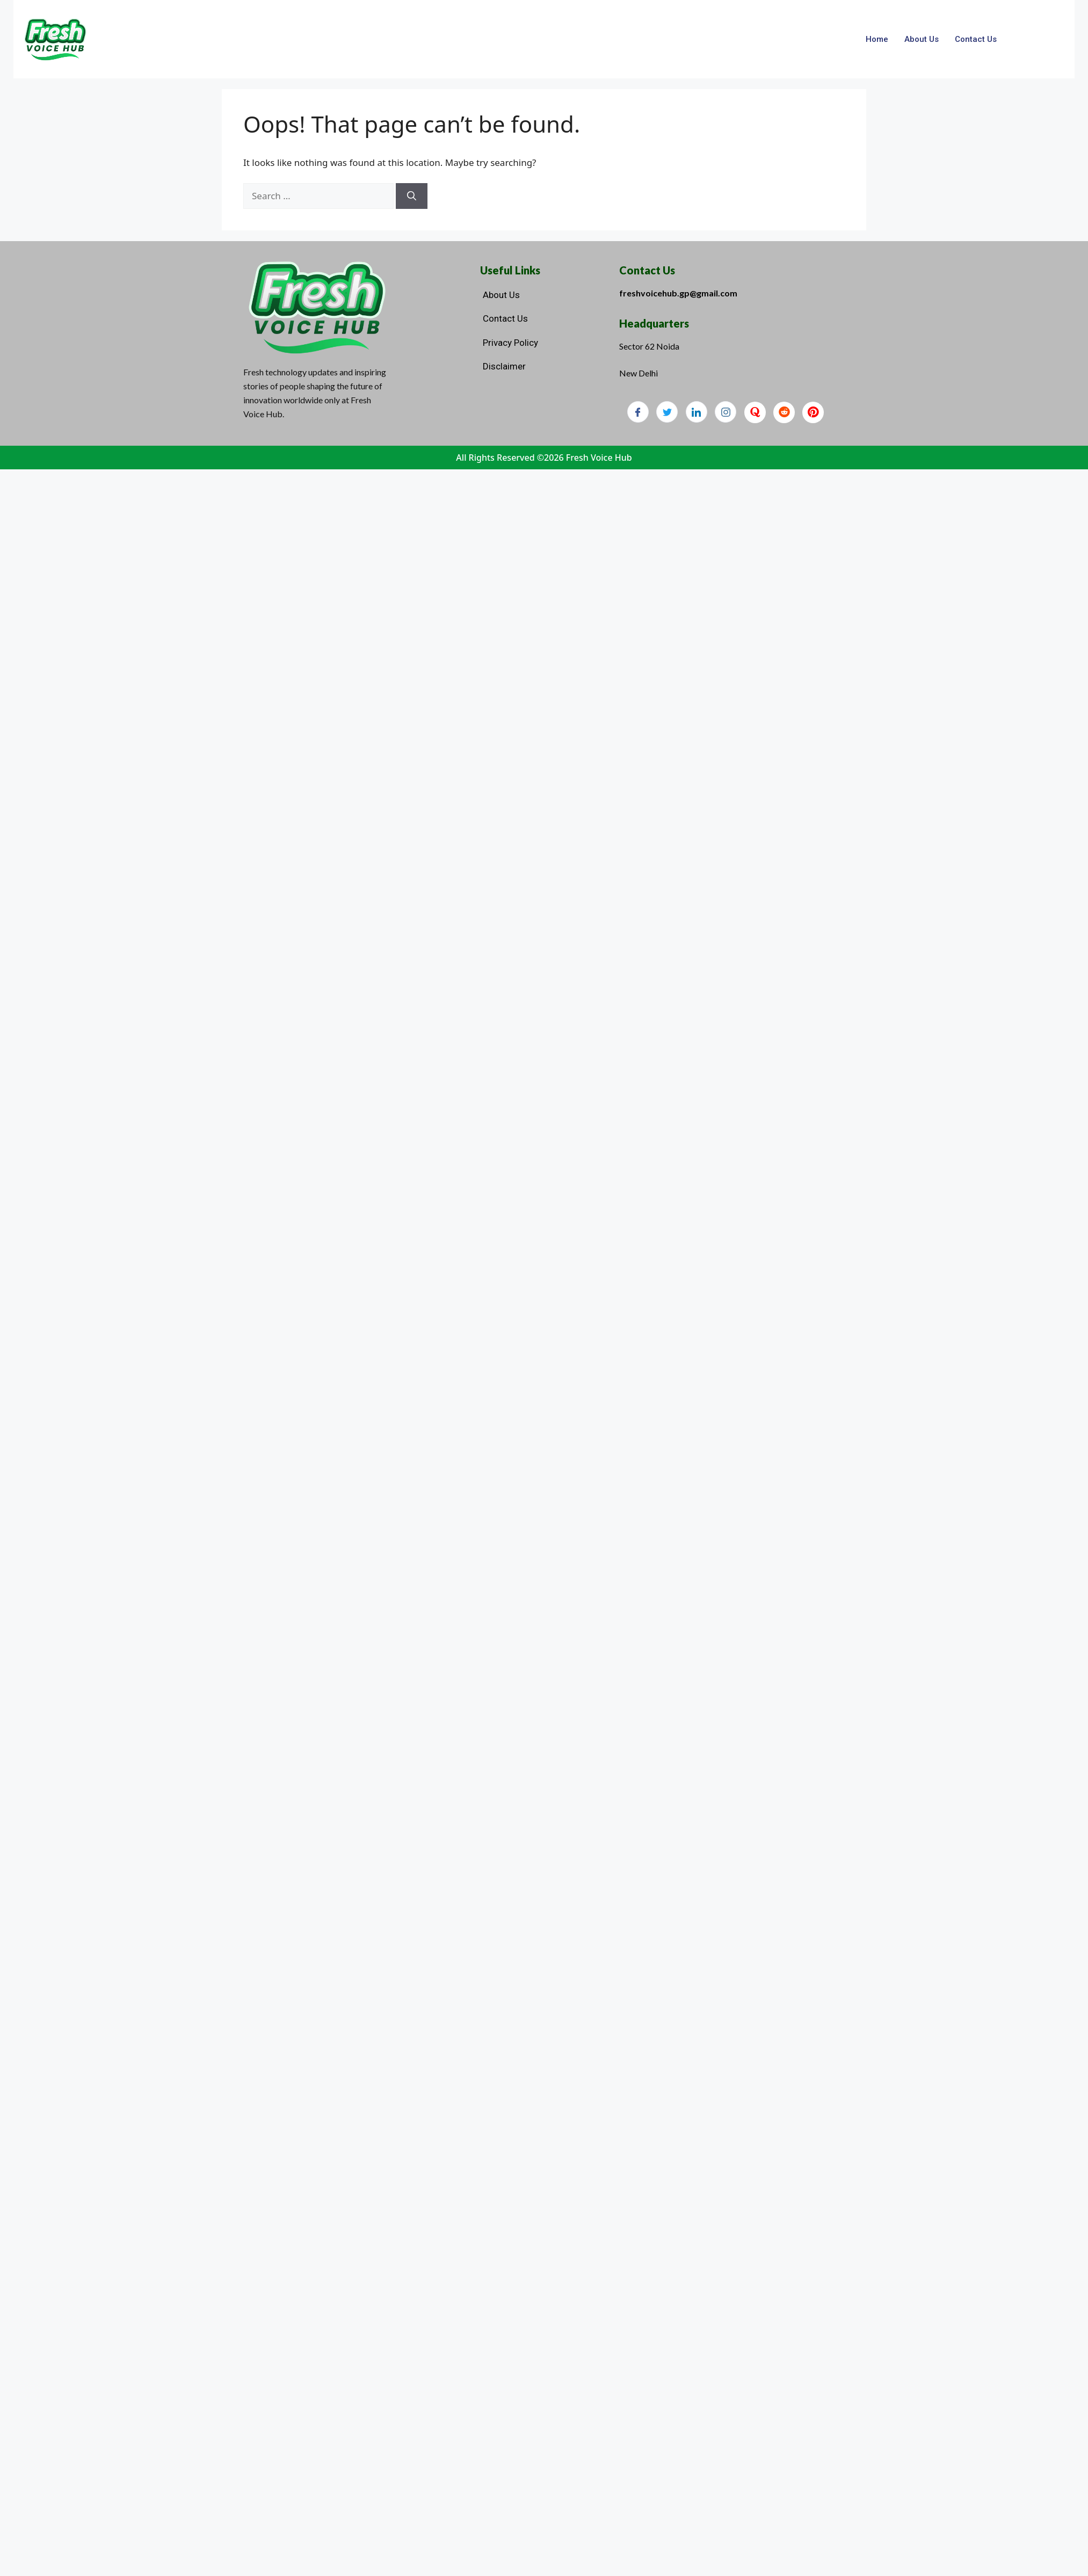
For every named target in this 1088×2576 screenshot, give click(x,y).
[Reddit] (784, 412)
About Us (921, 39)
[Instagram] (725, 412)
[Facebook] (638, 412)
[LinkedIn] (696, 412)
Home (877, 39)
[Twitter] (667, 412)
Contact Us (976, 39)
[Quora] (755, 412)
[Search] (411, 196)
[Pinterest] (813, 412)
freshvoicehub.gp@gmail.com (678, 293)
